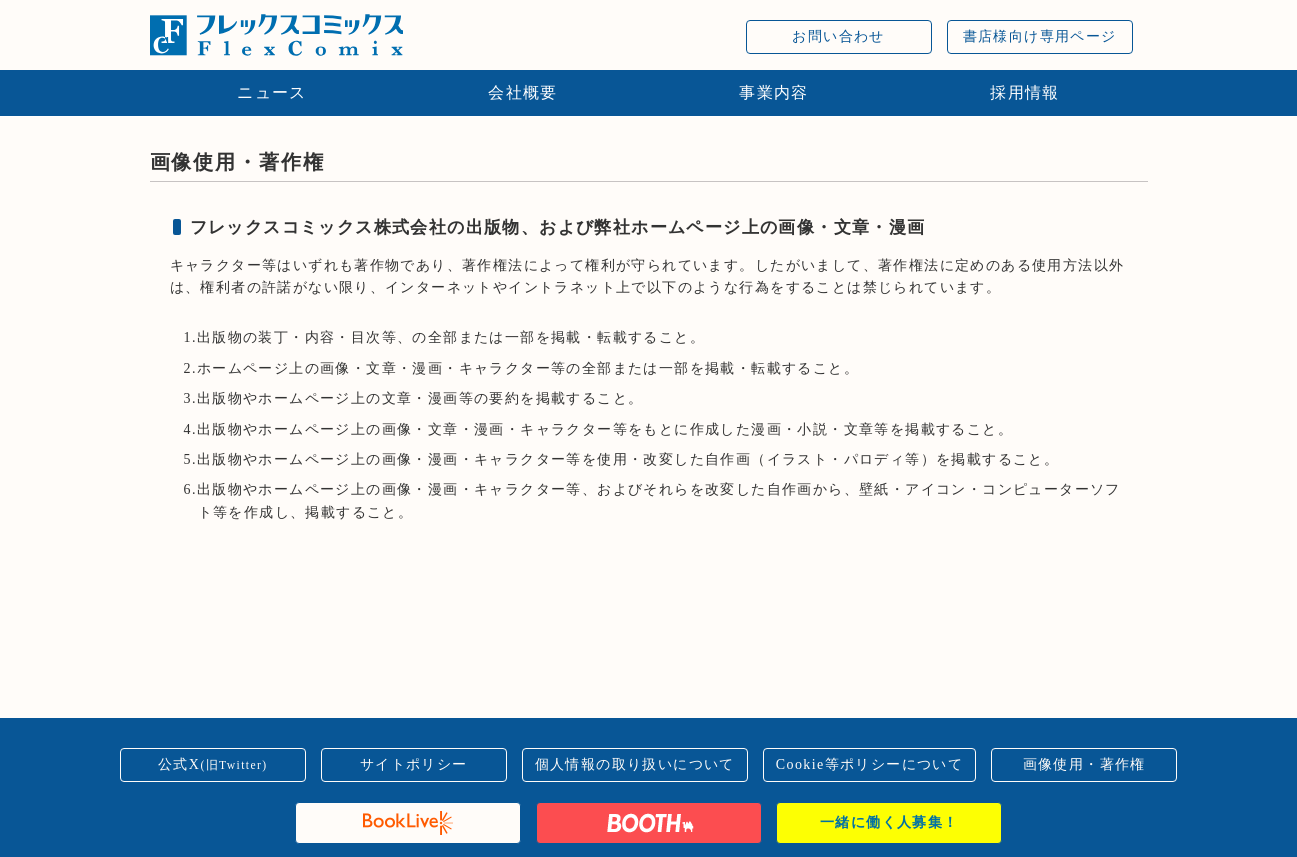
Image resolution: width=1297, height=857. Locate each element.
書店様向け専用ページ (1040, 36)
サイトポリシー (414, 764)
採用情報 (1025, 92)
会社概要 (523, 92)
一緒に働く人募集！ (889, 822)
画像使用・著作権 (1084, 764)
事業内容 (774, 92)
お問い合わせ (838, 36)
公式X (213, 764)
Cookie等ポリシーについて (869, 764)
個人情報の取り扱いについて (635, 764)
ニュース (272, 92)
